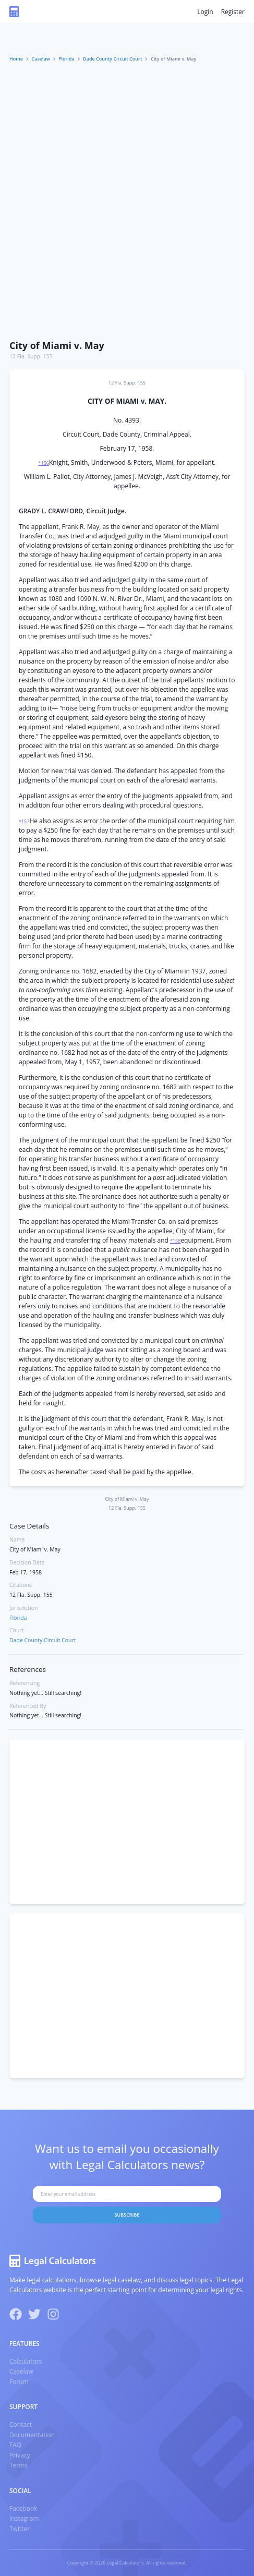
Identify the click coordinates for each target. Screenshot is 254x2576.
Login (205, 11)
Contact (20, 2424)
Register (233, 11)
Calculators (25, 2361)
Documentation (32, 2434)
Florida (67, 58)
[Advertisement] (127, 202)
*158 (175, 1240)
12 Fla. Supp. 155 (31, 356)
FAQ (15, 2444)
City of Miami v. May (56, 345)
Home (16, 58)
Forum (19, 2381)
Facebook (23, 2508)
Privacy (19, 2455)
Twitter (19, 2528)
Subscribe (127, 2214)
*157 (24, 821)
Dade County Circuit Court (112, 58)
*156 (44, 463)
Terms (18, 2465)
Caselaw (41, 58)
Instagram (24, 2518)
